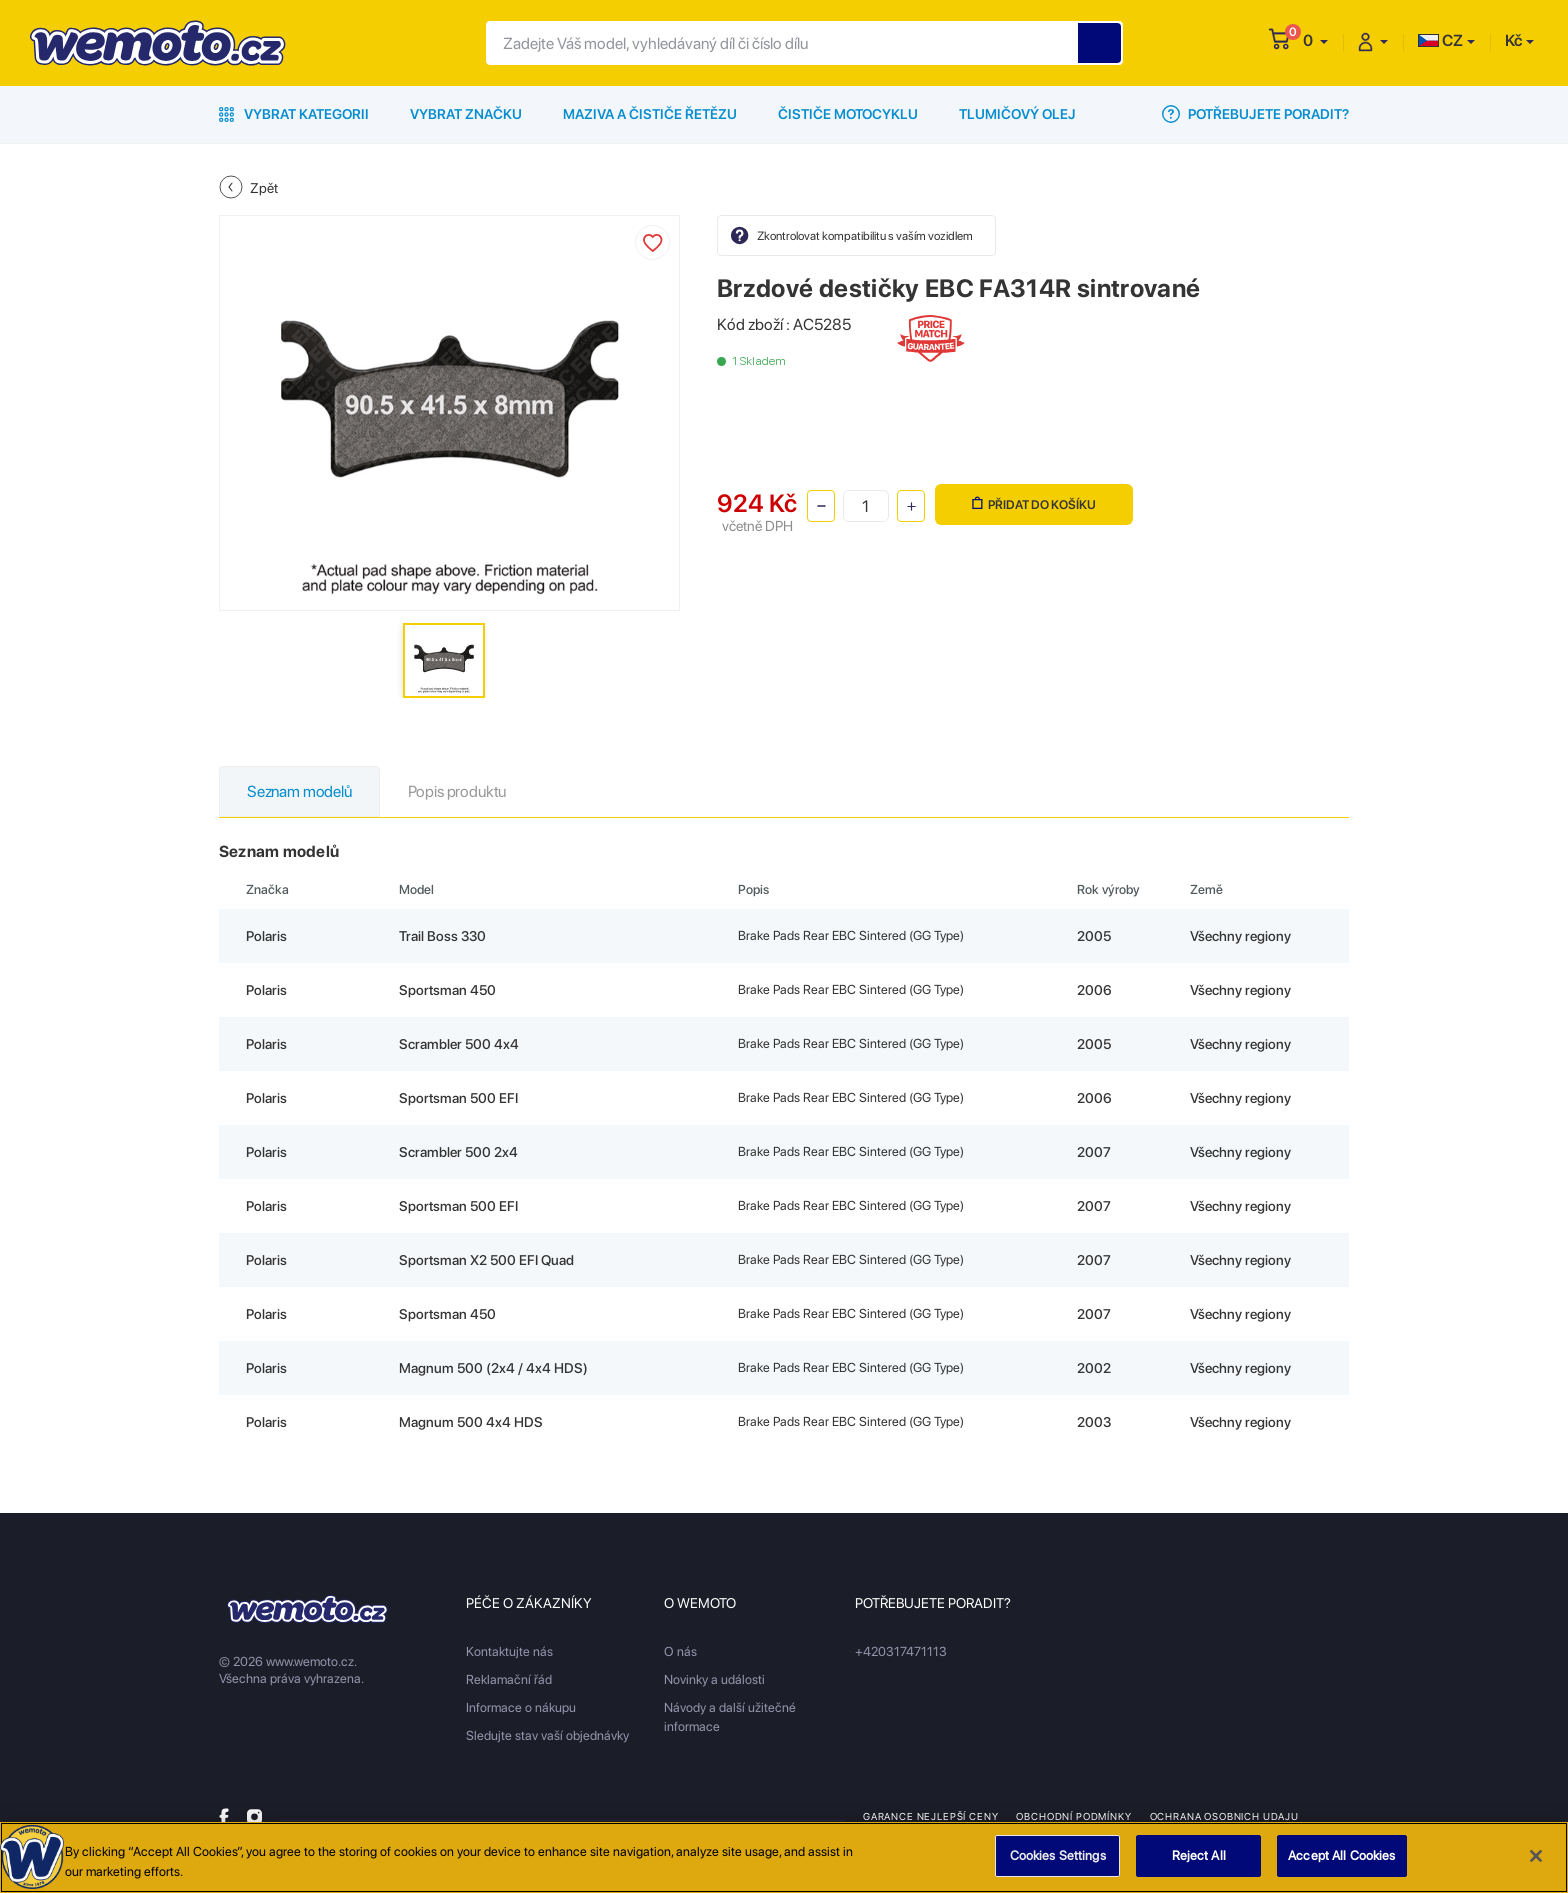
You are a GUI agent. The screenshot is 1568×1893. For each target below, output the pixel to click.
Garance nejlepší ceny (930, 1816)
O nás (680, 1651)
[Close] (1536, 1863)
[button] (1315, 40)
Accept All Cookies (1341, 1863)
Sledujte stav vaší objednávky (547, 1735)
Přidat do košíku (1034, 504)
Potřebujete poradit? (1255, 114)
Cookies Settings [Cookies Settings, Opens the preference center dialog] (1058, 1863)
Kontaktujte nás (509, 1651)
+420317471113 (901, 1651)
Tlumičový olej (1017, 114)
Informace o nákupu (521, 1707)
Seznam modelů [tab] (299, 791)
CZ (1440, 40)
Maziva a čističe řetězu (650, 114)
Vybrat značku (466, 114)
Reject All (1199, 1863)
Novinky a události (714, 1679)
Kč (1513, 40)
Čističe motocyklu (848, 114)
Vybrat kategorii (294, 114)
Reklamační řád (509, 1679)
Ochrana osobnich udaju (1224, 1816)
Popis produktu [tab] (457, 791)
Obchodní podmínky (1073, 1816)
